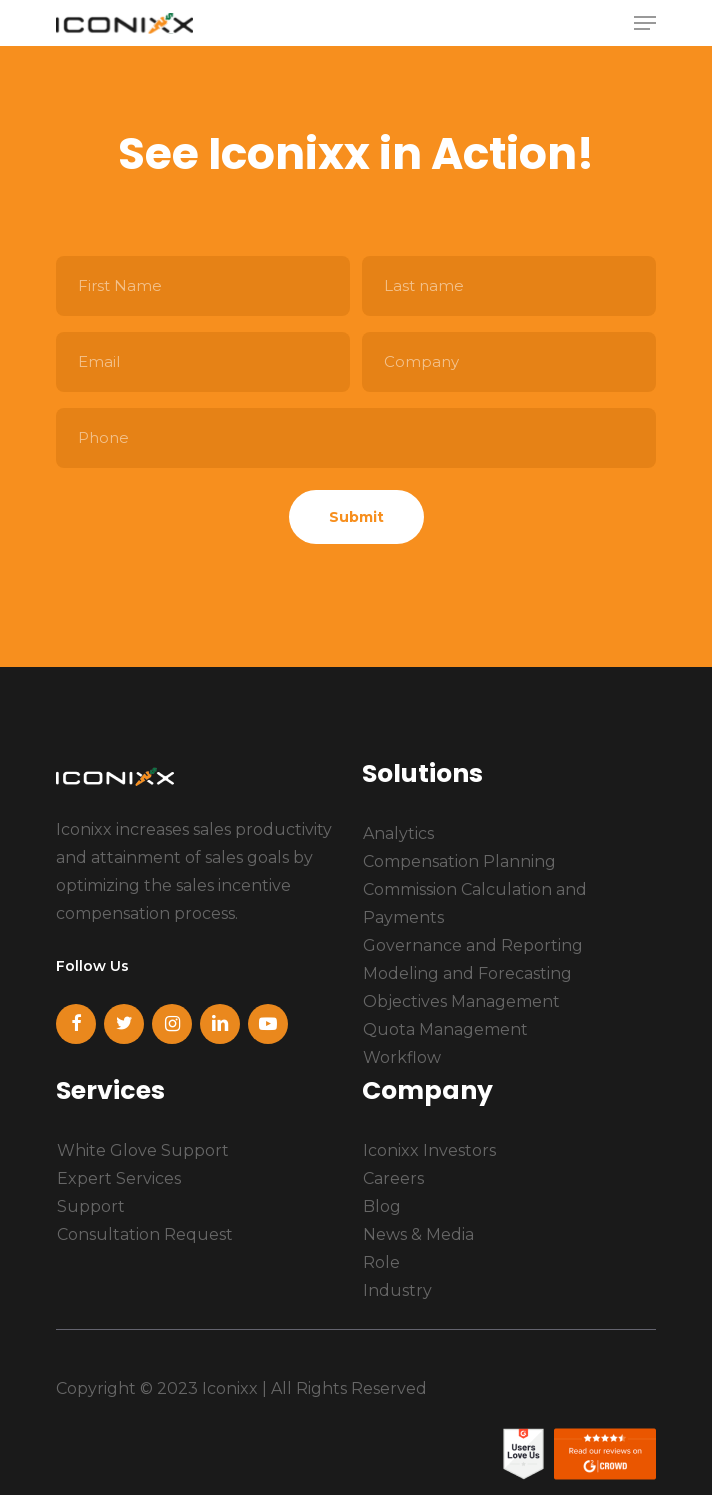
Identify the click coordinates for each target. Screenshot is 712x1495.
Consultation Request (145, 1234)
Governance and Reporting (473, 945)
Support (91, 1206)
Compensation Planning (459, 861)
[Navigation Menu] (645, 23)
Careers (393, 1178)
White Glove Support (143, 1150)
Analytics (398, 833)
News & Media (418, 1234)
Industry (397, 1290)
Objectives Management (461, 1001)
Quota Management (445, 1029)
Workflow (402, 1057)
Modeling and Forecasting (467, 973)
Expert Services (119, 1178)
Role (381, 1262)
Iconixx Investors (429, 1150)
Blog (382, 1206)
